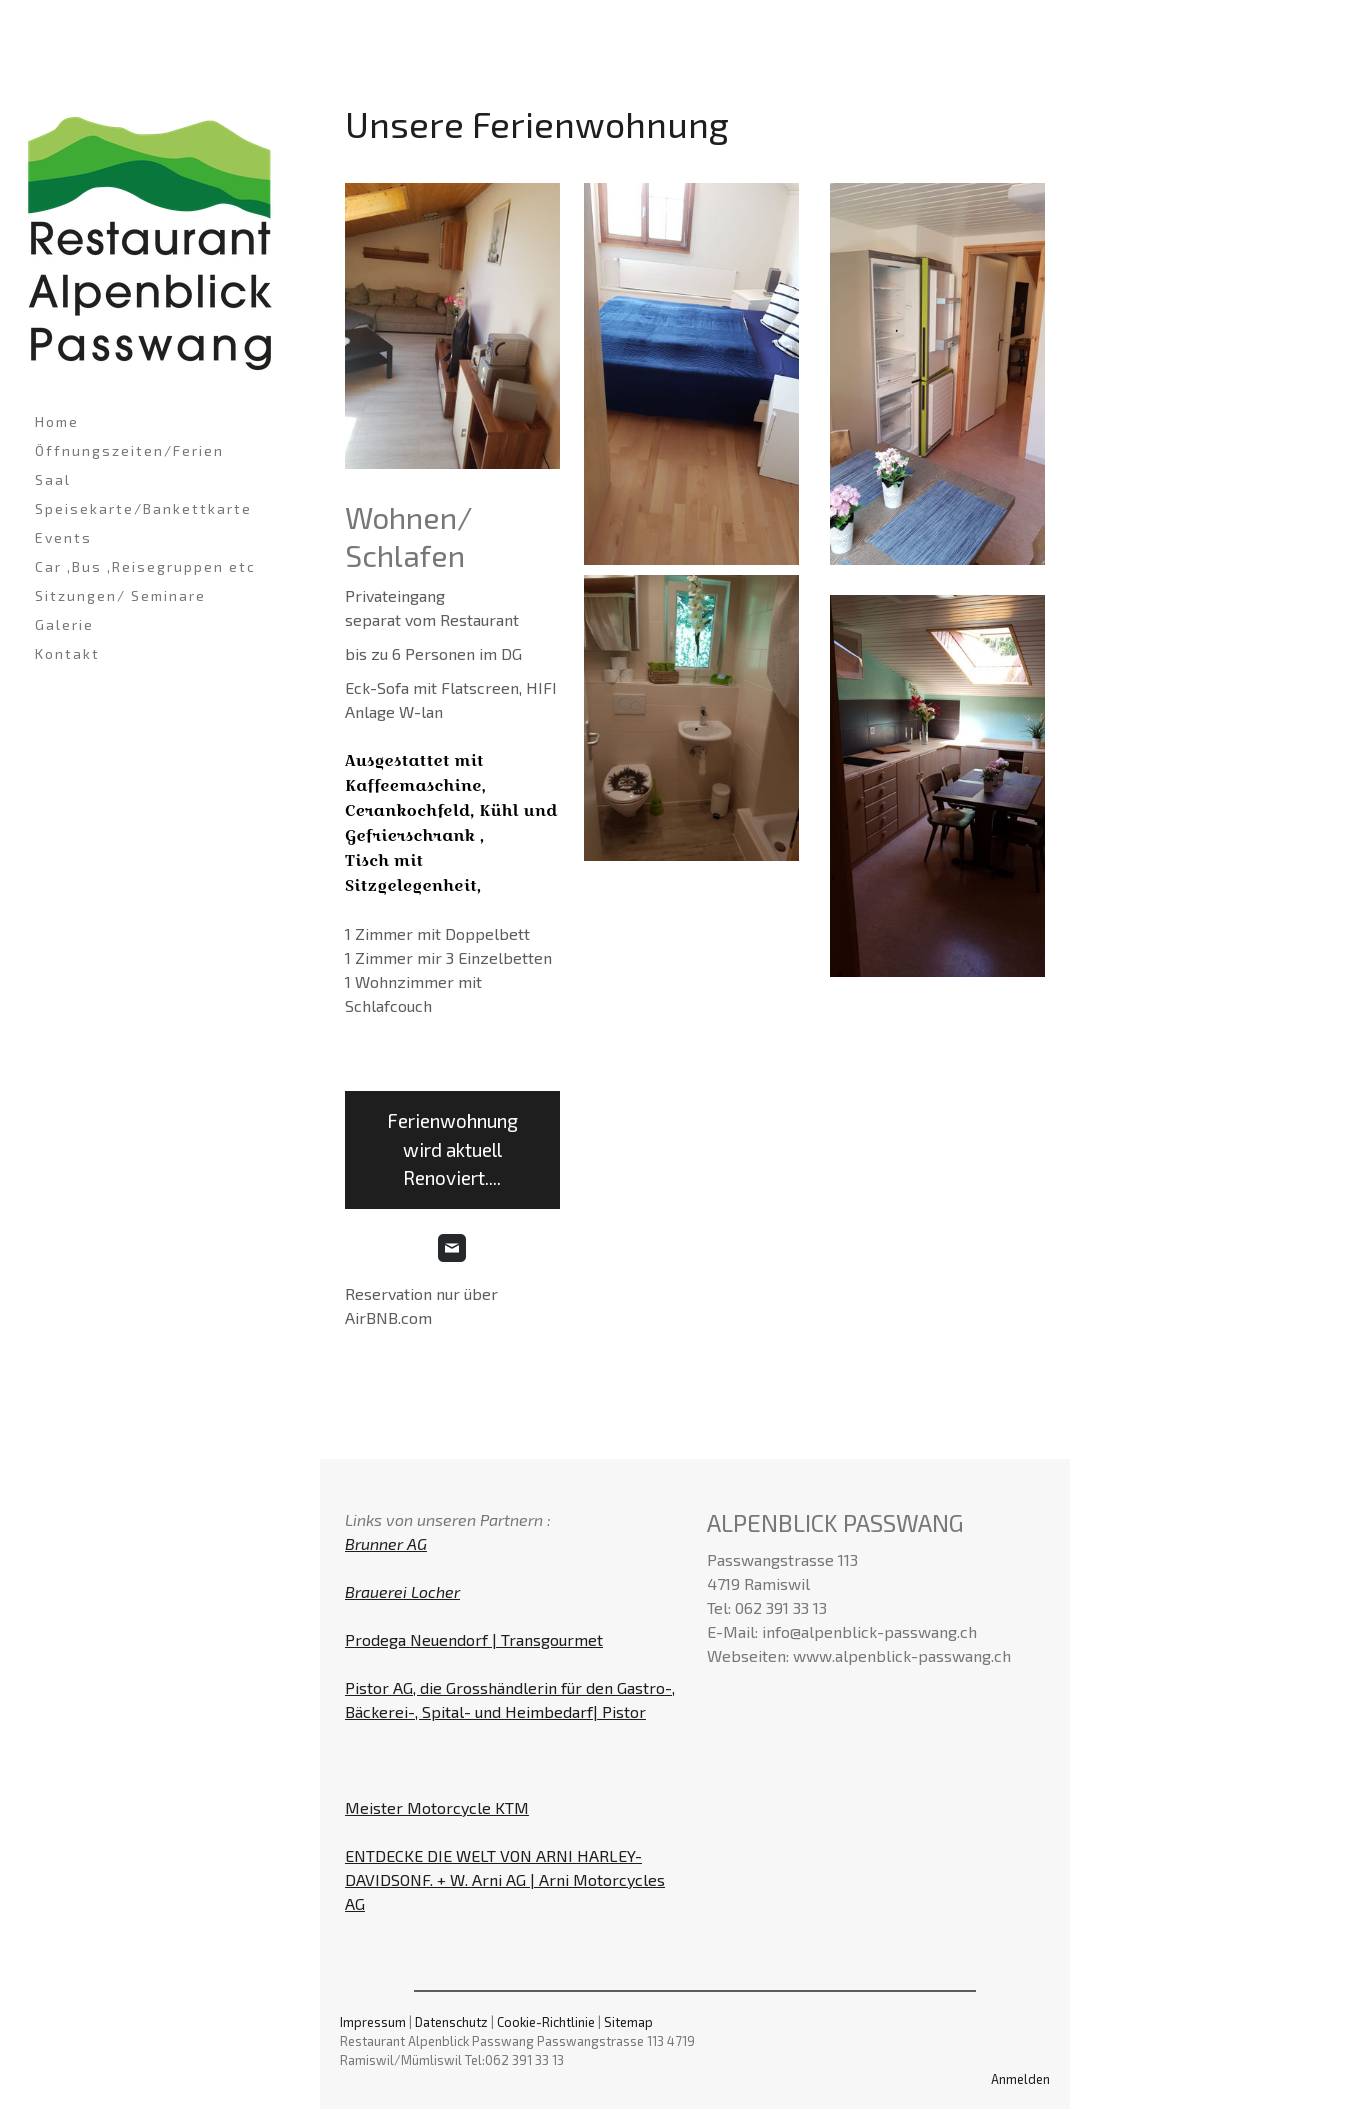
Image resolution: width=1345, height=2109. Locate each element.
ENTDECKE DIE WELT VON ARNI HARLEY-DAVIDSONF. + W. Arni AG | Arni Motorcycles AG (505, 1879)
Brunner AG (386, 1543)
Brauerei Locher (402, 1591)
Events (63, 537)
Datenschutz (451, 2022)
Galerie (64, 624)
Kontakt (67, 653)
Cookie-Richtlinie (546, 2022)
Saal (53, 479)
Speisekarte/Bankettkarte (143, 508)
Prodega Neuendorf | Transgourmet (474, 1639)
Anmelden (1020, 2079)
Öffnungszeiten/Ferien (129, 450)
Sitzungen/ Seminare (120, 595)
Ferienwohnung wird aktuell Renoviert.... (452, 1149)
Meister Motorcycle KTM (437, 1807)
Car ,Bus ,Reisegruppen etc (145, 566)
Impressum (373, 2022)
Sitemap (628, 2022)
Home (57, 421)
